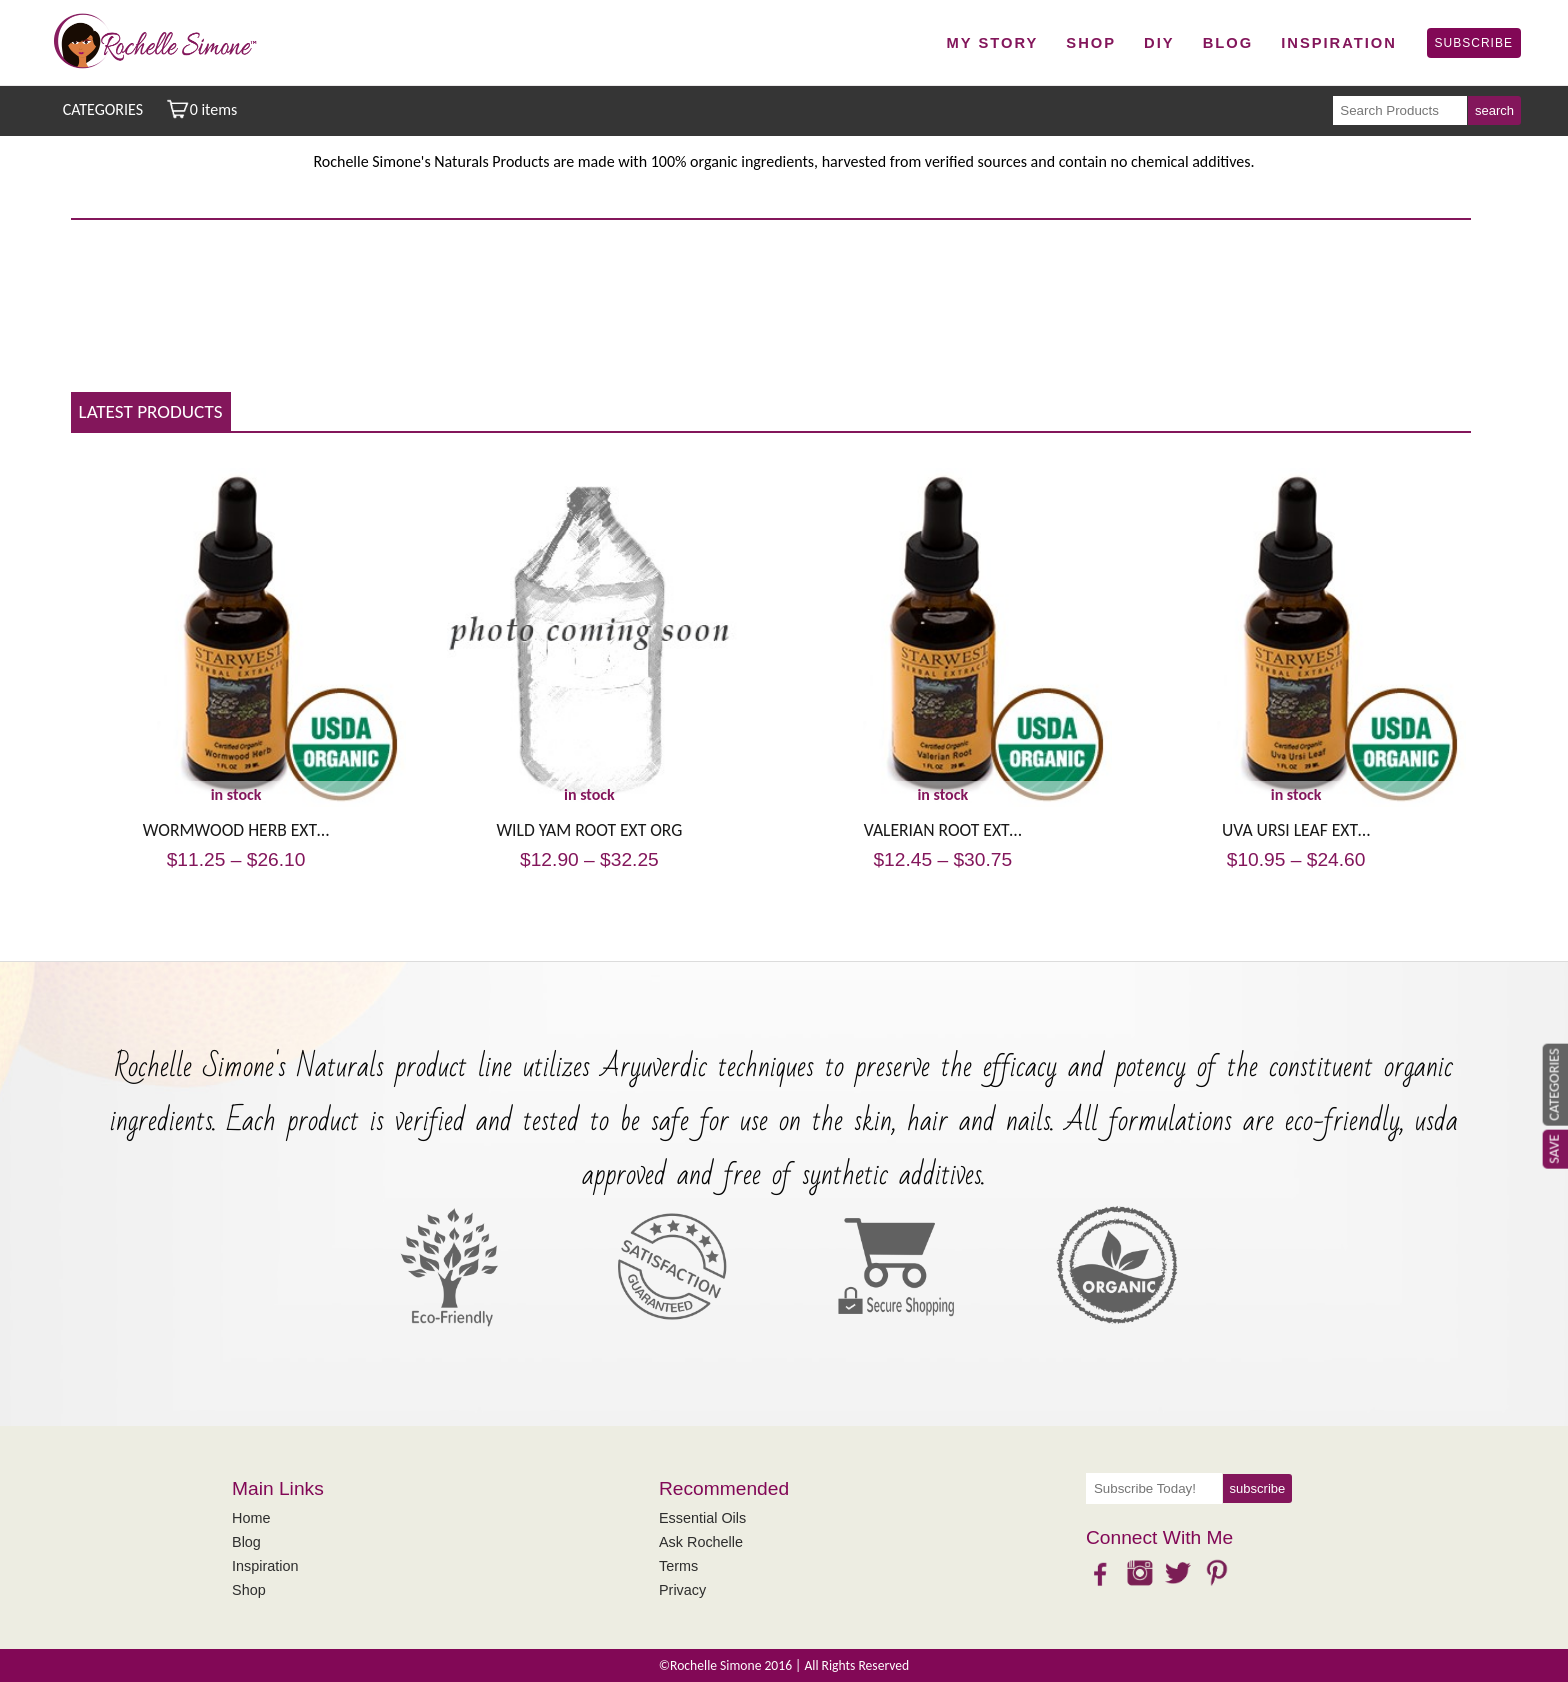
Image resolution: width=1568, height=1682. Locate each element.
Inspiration (1339, 43)
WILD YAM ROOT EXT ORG (589, 830)
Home (251, 1518)
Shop (1091, 43)
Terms (678, 1566)
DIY (1159, 43)
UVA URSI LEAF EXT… (1296, 830)
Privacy (682, 1590)
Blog (1228, 43)
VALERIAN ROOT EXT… (943, 830)
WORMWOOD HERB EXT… (236, 830)
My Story (993, 43)
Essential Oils (702, 1518)
